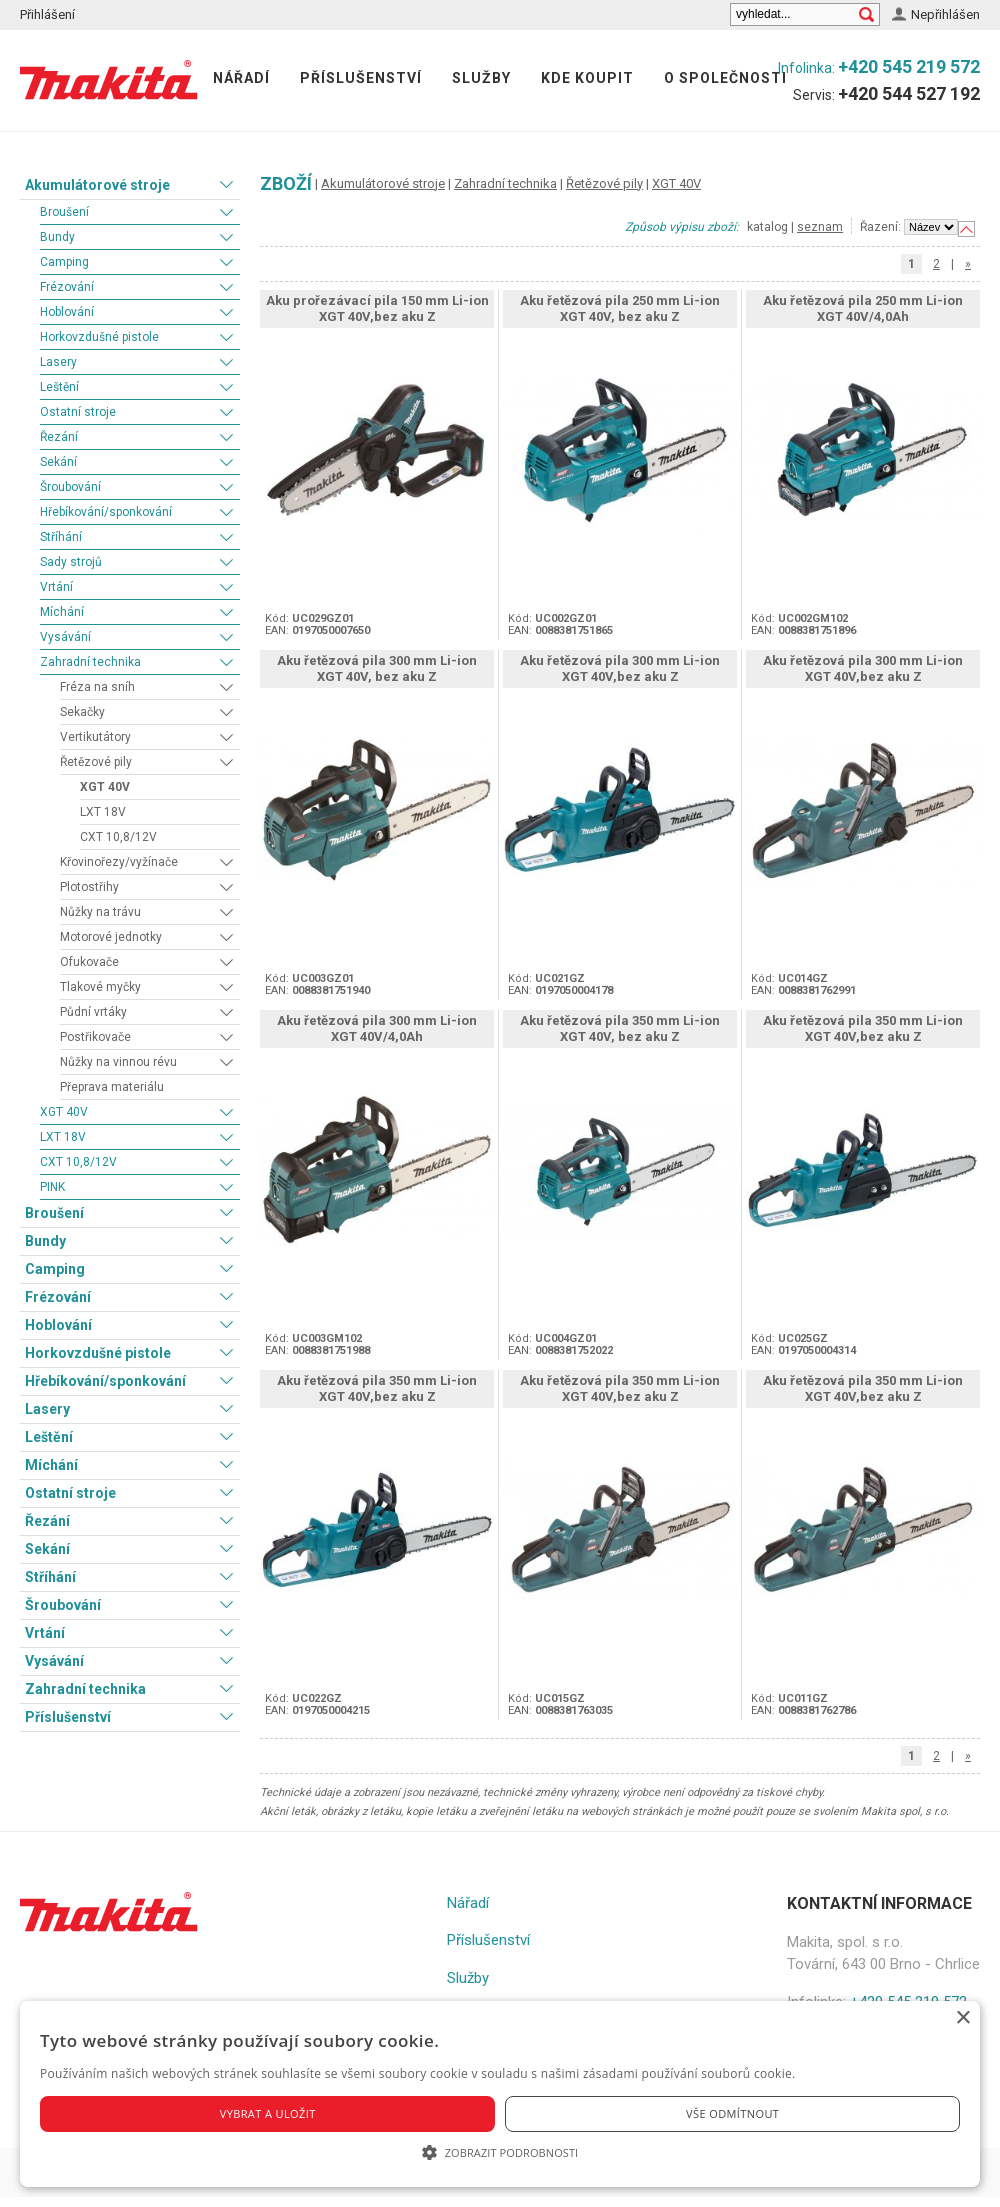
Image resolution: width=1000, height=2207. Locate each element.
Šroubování (70, 487)
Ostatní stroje (78, 412)
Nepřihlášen (945, 14)
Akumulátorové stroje (97, 185)
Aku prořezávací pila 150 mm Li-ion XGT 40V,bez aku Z (377, 308)
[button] (500, 2152)
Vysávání (65, 637)
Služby (481, 78)
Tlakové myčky (100, 987)
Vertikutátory (95, 737)
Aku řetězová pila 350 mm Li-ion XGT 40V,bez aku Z (863, 1028)
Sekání (58, 462)
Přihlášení (47, 14)
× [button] (962, 2018)
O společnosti (725, 78)
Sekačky (82, 712)
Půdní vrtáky (93, 1012)
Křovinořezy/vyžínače (119, 862)
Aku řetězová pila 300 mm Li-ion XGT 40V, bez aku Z (377, 668)
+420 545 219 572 (909, 66)
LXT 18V (103, 812)
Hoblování (67, 312)
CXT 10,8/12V (118, 837)
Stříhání (61, 537)
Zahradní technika (90, 662)
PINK (52, 1187)
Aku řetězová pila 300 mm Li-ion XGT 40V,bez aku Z (620, 668)
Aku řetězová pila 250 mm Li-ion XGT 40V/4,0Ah (863, 308)
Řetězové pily (96, 762)
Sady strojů (71, 562)
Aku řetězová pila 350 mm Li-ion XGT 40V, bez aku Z (620, 1028)
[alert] (500, 2094)
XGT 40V (105, 787)
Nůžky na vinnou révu (118, 1062)
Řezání (59, 437)
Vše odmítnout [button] (732, 2113)
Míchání (62, 612)
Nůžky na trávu (100, 912)
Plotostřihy (89, 887)
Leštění (59, 387)
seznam (820, 227)
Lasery (58, 362)
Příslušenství (361, 78)
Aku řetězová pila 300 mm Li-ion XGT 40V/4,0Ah (377, 1028)
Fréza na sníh (97, 687)
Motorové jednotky (111, 937)
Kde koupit (587, 78)
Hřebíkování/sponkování (106, 512)
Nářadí (241, 78)
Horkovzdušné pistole (99, 337)
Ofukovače (89, 962)
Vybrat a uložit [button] (268, 2113)
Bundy (57, 237)
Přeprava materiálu (112, 1087)
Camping (64, 262)
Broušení (64, 212)
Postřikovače (95, 1037)
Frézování (67, 287)
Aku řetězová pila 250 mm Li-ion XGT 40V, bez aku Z (620, 308)
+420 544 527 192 (909, 93)
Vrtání (56, 587)
